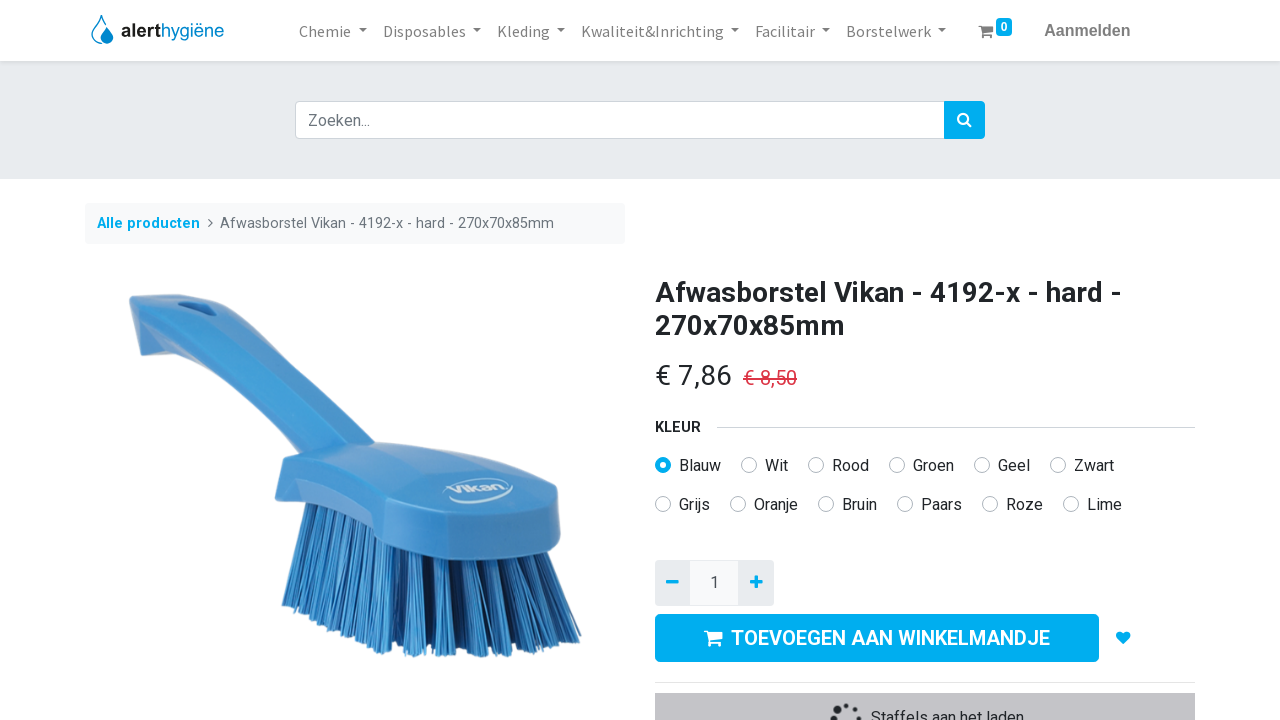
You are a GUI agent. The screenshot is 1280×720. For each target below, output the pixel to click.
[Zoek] (964, 120)
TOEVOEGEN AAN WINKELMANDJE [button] (877, 638)
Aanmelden (1087, 30)
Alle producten (148, 223)
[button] (1123, 638)
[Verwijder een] (672, 583)
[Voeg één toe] (755, 583)
